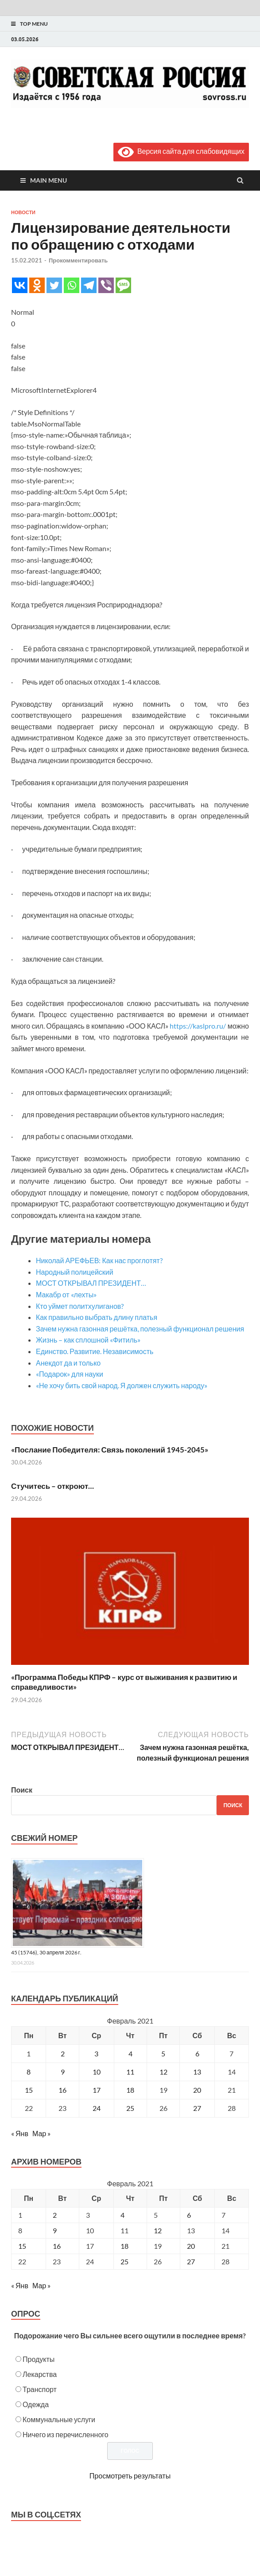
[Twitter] (54, 285)
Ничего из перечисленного (66, 2434)
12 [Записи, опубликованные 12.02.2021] (163, 2071)
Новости (23, 212)
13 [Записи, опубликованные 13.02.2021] (197, 2071)
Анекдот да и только (68, 1362)
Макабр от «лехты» (66, 1294)
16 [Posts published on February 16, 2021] (57, 2246)
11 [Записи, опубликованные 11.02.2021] (130, 2071)
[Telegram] (89, 285)
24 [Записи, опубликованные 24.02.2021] (97, 2108)
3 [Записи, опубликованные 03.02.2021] (96, 2053)
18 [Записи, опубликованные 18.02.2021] (130, 2090)
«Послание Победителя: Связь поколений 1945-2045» (109, 1449)
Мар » (41, 2133)
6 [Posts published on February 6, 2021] (189, 2215)
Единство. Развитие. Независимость (94, 1351)
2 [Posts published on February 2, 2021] (55, 2215)
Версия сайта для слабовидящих (181, 151)
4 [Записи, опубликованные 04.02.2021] (130, 2053)
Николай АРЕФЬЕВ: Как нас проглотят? (99, 1260)
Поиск (21, 1789)
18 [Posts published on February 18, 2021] (124, 2246)
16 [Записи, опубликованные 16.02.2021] (62, 2090)
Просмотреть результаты (130, 2475)
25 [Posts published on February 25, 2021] (124, 2261)
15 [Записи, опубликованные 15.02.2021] (29, 2090)
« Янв (19, 2133)
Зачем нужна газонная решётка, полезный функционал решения (140, 1328)
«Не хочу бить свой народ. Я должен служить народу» (121, 1385)
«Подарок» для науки (69, 1374)
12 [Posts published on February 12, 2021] (158, 2230)
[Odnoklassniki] (37, 285)
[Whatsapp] (71, 285)
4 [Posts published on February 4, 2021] (122, 2215)
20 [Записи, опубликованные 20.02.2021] (197, 2090)
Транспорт (40, 2389)
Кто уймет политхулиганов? (80, 1306)
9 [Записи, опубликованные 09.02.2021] (63, 2071)
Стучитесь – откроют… (52, 1486)
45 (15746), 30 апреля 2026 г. (46, 1952)
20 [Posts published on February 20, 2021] (191, 2246)
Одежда (36, 2404)
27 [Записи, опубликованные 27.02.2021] (197, 2108)
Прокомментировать (78, 260)
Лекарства (40, 2374)
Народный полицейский (74, 1272)
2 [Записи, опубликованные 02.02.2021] (63, 2053)
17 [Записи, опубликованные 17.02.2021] (97, 2090)
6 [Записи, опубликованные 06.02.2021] (197, 2053)
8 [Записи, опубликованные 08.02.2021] (29, 2071)
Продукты (38, 2359)
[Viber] (106, 285)
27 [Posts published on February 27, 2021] (191, 2261)
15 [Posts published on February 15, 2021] (22, 2246)
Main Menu (48, 180)
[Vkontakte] (19, 285)
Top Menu (34, 23)
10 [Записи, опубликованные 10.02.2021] (97, 2071)
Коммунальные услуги (59, 2419)
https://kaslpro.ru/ (198, 1026)
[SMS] (123, 285)
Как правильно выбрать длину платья (96, 1317)
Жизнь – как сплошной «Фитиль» (88, 1339)
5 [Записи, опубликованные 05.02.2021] (163, 2053)
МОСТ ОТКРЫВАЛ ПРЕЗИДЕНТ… (91, 1283)
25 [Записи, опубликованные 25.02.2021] (130, 2108)
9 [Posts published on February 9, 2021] (55, 2230)
